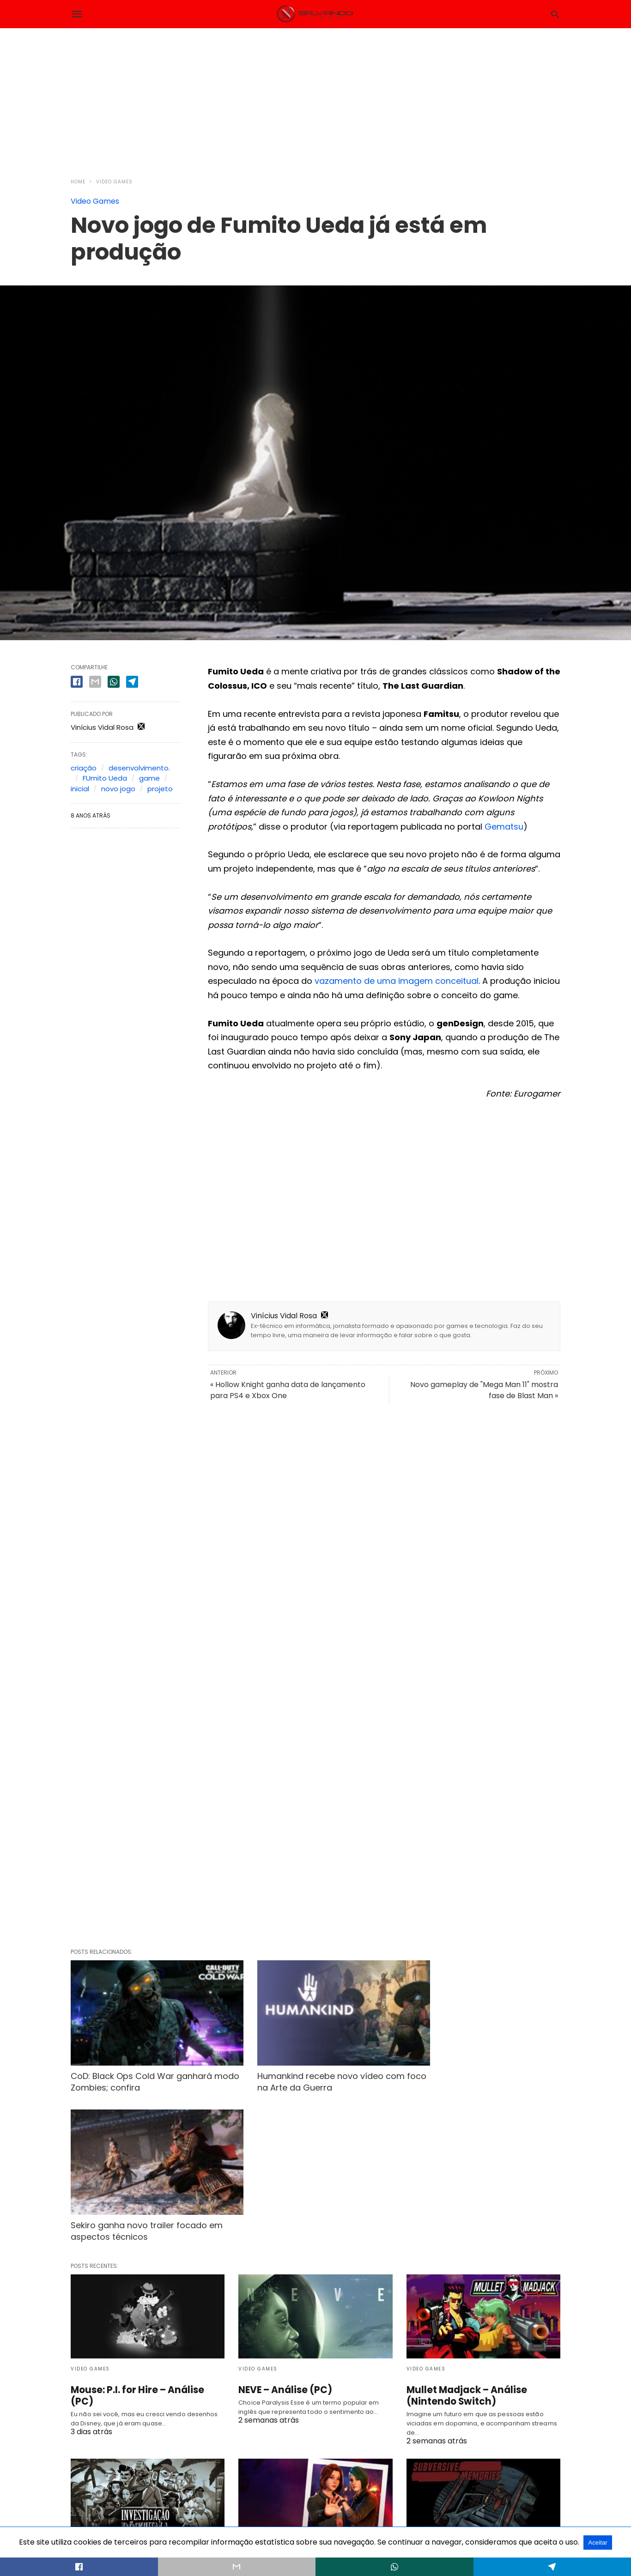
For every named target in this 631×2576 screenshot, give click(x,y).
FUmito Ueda (105, 778)
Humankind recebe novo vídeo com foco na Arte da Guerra (312, 2070)
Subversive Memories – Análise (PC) (479, 2418)
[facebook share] (77, 682)
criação (84, 768)
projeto (160, 789)
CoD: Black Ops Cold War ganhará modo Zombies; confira (141, 2070)
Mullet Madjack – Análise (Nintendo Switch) (465, 2234)
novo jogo (118, 789)
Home (78, 181)
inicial (80, 789)
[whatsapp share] (114, 682)
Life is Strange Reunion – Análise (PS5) (313, 2418)
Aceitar (597, 2542)
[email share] (95, 682)
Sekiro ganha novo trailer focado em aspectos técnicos (482, 2070)
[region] (315, 97)
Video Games (114, 181)
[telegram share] (132, 682)
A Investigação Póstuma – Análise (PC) (132, 2418)
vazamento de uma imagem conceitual (397, 981)
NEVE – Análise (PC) (284, 2228)
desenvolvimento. (139, 768)
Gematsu (504, 826)
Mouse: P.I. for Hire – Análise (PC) (146, 2228)
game (149, 778)
